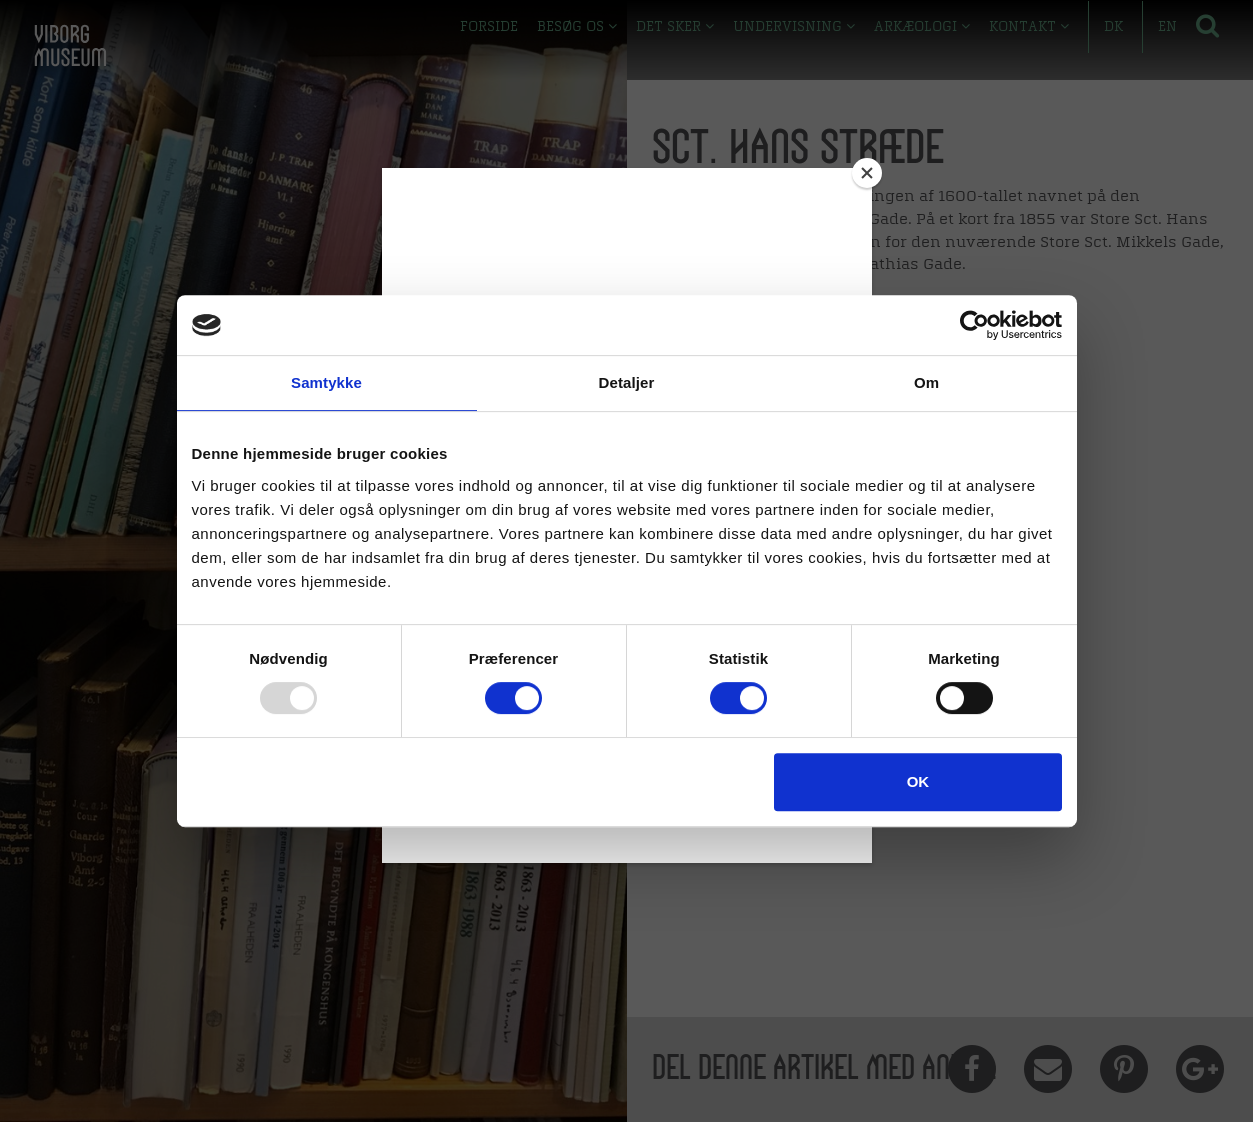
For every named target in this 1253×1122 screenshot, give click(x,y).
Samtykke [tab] (326, 382)
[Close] (867, 173)
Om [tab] (926, 382)
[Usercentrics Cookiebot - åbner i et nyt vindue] (974, 325)
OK (918, 781)
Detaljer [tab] (627, 382)
